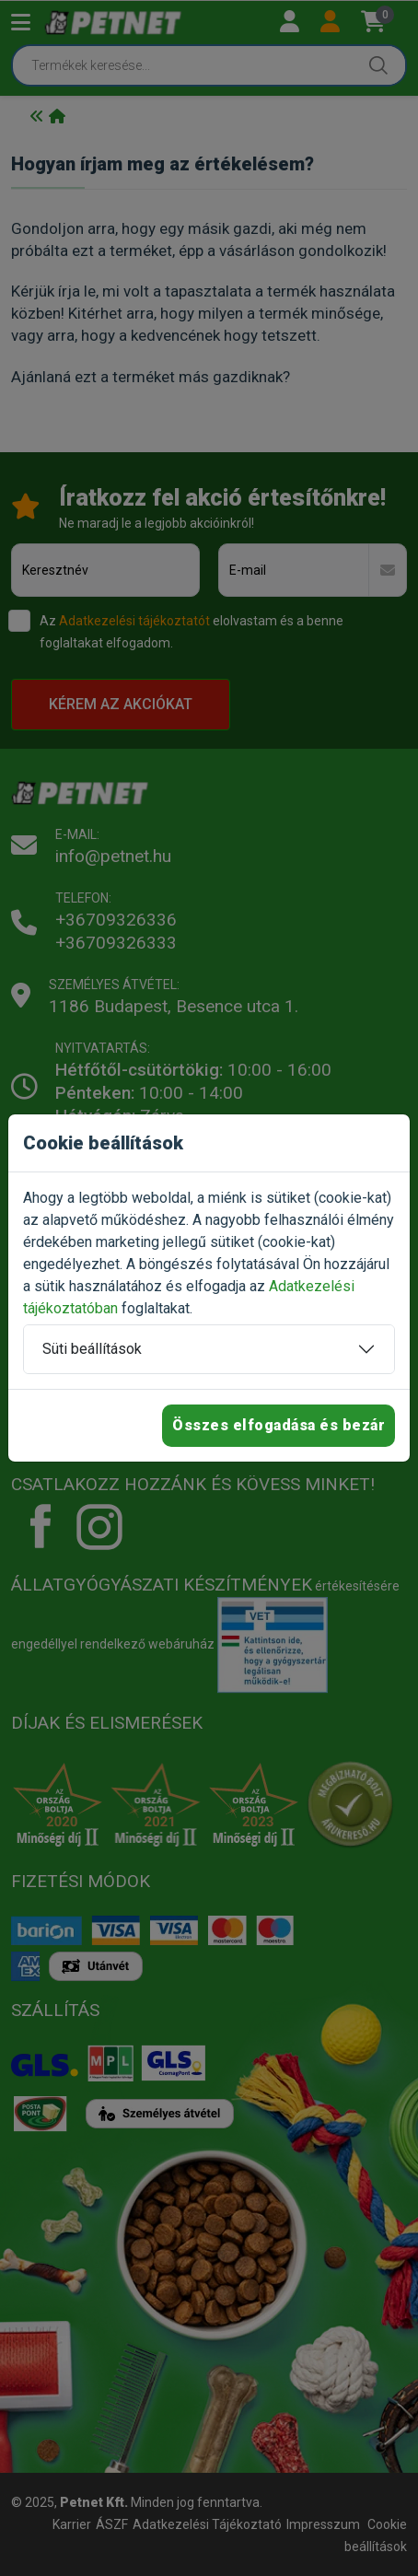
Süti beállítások (92, 1349)
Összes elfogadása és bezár (278, 1425)
